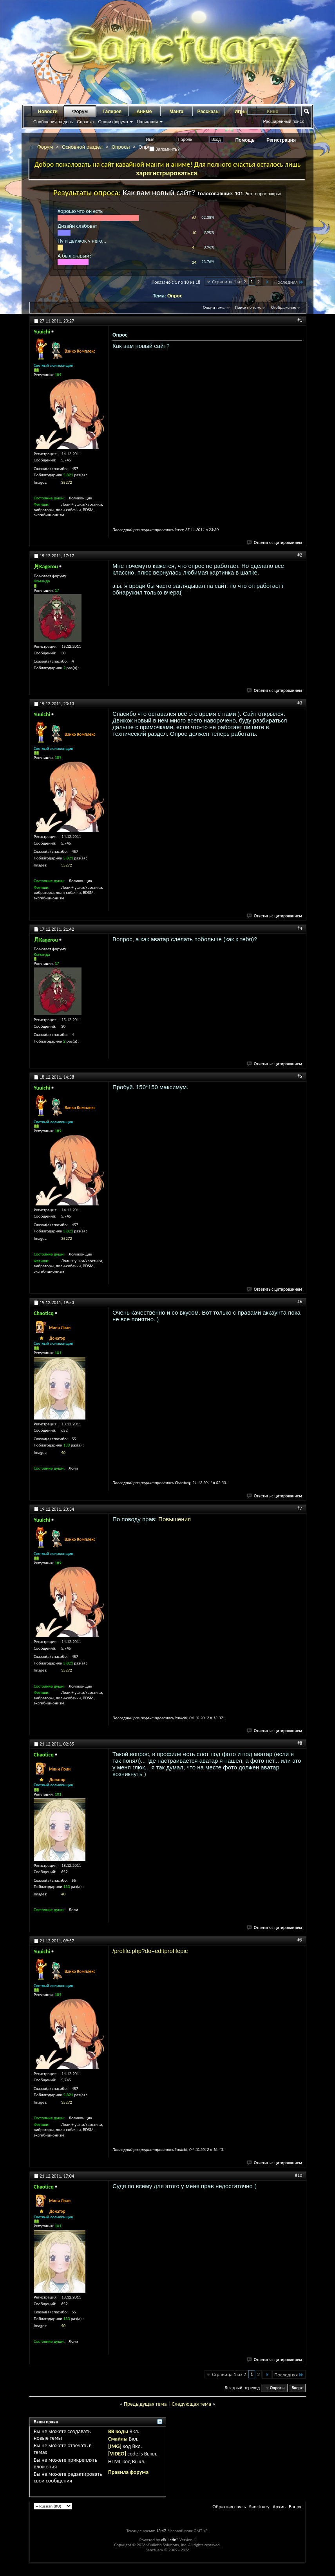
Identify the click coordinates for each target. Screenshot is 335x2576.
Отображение (283, 307)
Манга (176, 111)
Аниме (144, 111)
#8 (299, 1743)
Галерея (112, 111)
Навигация (147, 121)
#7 (299, 1508)
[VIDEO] (117, 2453)
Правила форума (128, 2472)
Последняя (289, 282)
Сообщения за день (53, 121)
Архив (279, 2506)
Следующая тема (191, 2404)
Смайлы (117, 2438)
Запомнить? (164, 149)
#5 (299, 1076)
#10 (298, 2175)
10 (194, 232)
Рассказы (208, 111)
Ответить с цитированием (274, 542)
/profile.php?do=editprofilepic (150, 1950)
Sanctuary (259, 2506)
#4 (299, 928)
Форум (80, 111)
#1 (299, 320)
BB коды (118, 2431)
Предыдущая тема (145, 2404)
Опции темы (214, 307)
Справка (85, 121)
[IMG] (114, 2446)
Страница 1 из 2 (229, 282)
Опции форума (113, 121)
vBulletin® (170, 2539)
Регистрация (281, 140)
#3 (299, 703)
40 (63, 1452)
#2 (299, 555)
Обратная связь (229, 2506)
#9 (299, 1940)
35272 (66, 482)
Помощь (245, 140)
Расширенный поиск (283, 121)
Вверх (297, 2387)
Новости (48, 111)
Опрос (174, 295)
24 (194, 262)
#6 (299, 1301)
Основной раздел (82, 147)
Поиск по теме (248, 307)
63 (194, 217)
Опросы (121, 147)
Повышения (174, 1519)
